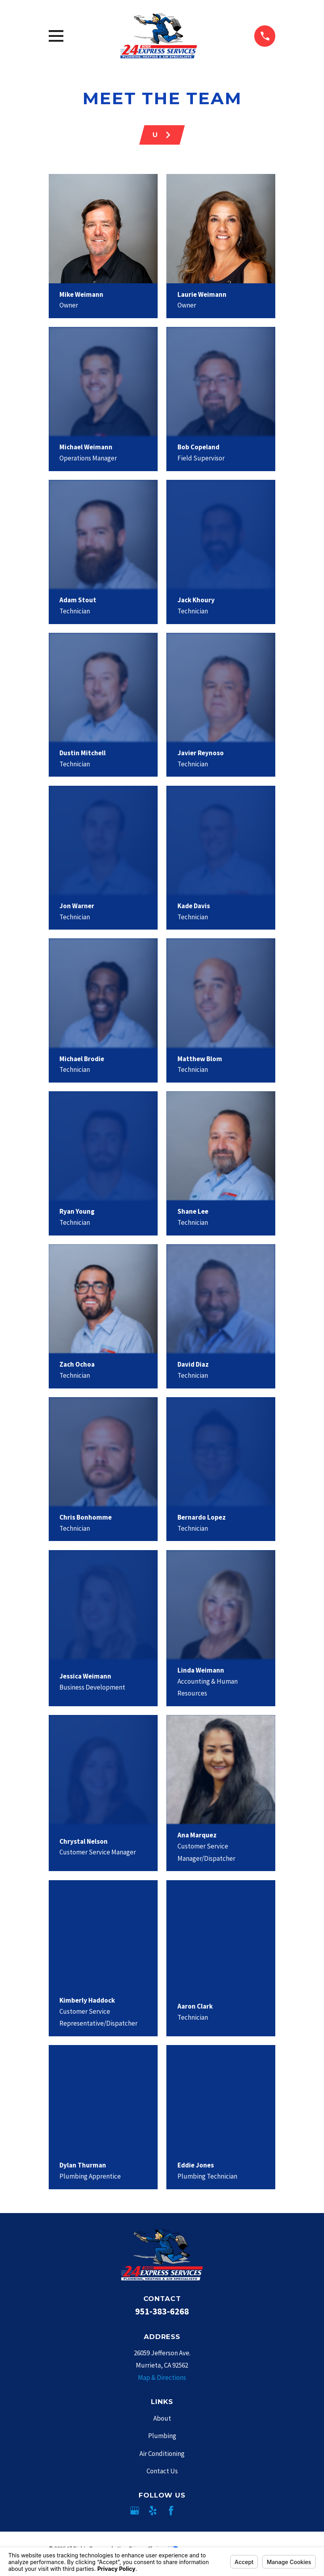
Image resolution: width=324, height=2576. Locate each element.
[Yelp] (153, 2510)
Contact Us (162, 2471)
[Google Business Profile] (134, 2510)
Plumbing (162, 2435)
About (162, 2418)
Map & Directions (162, 2377)
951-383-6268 (162, 2311)
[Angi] (189, 2510)
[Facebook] (171, 2510)
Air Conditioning (162, 2453)
